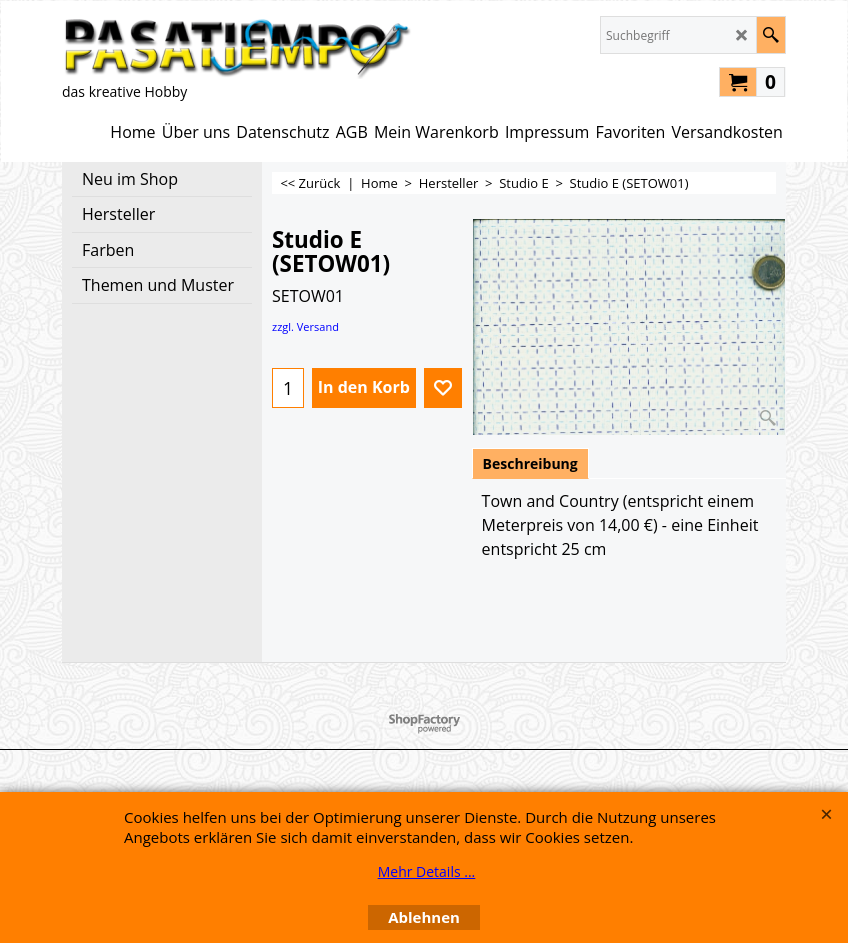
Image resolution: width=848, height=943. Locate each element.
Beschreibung (530, 463)
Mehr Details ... (427, 871)
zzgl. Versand (305, 326)
